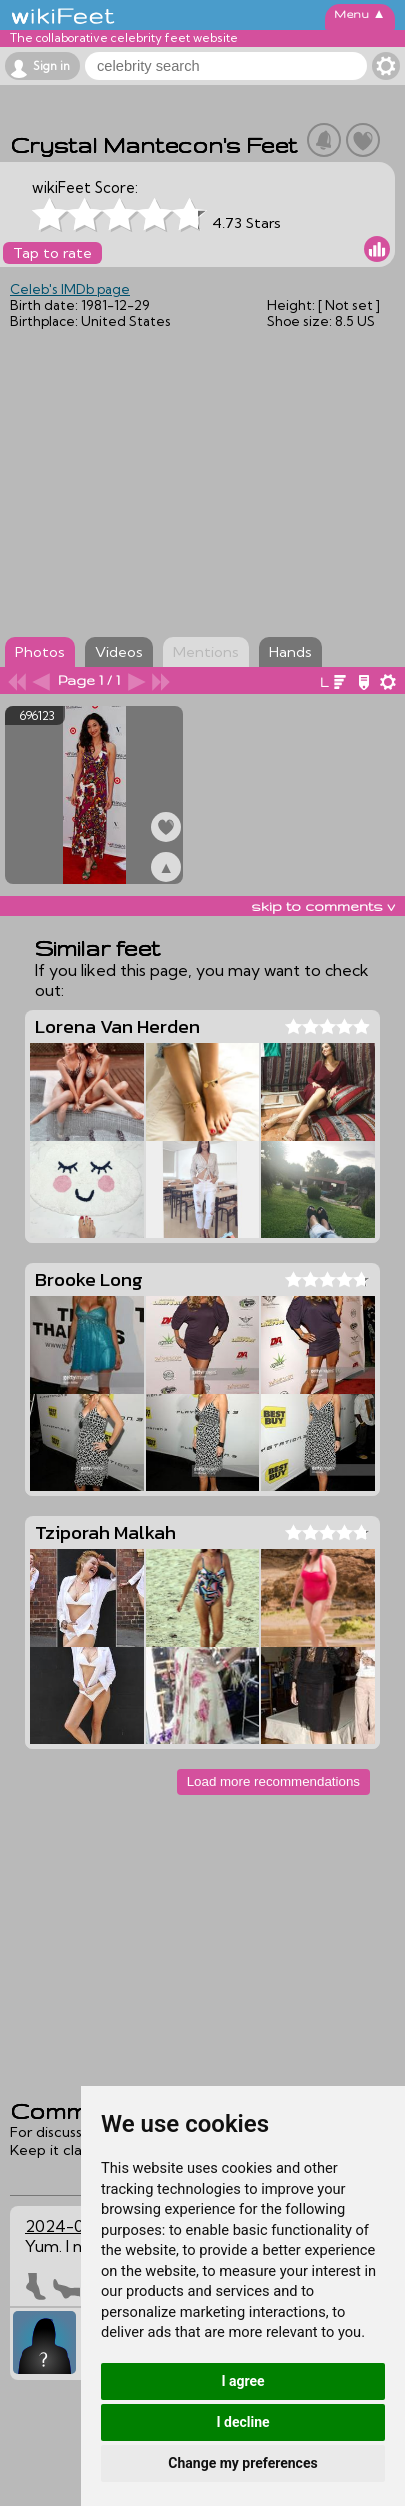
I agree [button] (242, 2381)
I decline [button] (242, 2422)
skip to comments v (323, 906)
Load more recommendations (273, 1781)
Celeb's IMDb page (70, 289)
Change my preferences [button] (242, 2463)
